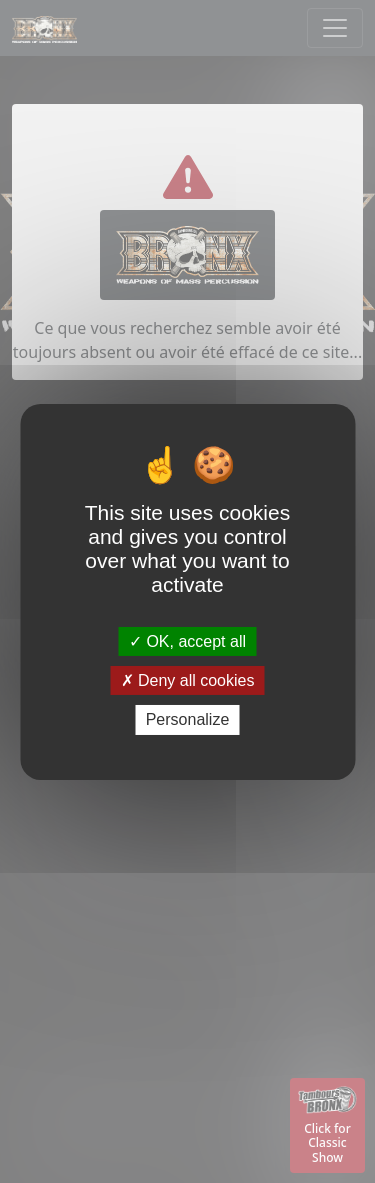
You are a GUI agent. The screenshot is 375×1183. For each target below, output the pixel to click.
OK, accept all (187, 641)
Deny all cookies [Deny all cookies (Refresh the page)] (188, 680)
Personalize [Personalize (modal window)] (188, 719)
